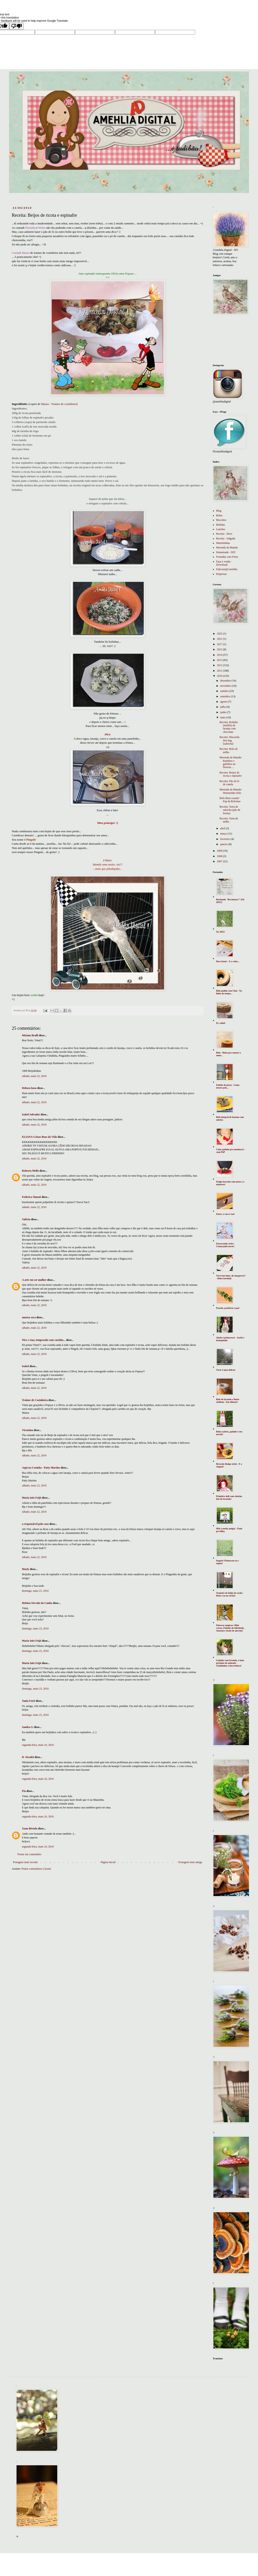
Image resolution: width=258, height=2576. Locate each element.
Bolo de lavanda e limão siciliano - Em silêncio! (227, 1400)
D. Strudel (28, 1757)
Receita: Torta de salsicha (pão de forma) (230, 810)
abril (223, 828)
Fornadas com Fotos (227, 556)
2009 (220, 850)
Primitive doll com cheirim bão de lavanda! (229, 1497)
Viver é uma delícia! (225, 1370)
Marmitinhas (223, 543)
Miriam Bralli (30, 1035)
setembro (225, 696)
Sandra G (28, 1727)
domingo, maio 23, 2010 (35, 1590)
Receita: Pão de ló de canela (229, 783)
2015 (220, 649)
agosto (224, 701)
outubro (224, 691)
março (224, 833)
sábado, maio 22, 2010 (34, 1076)
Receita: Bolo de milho (229, 750)
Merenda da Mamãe (227, 547)
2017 (220, 644)
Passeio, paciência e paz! (228, 1308)
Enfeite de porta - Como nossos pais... (227, 1086)
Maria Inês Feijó (31, 1497)
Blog (218, 510)
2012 (220, 665)
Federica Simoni (31, 1197)
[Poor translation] (16, 26)
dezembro (226, 680)
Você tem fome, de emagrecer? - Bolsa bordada (231, 1277)
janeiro (224, 844)
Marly (25, 1569)
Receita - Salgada (225, 538)
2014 (220, 654)
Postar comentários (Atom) (36, 1868)
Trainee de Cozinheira (35, 1400)
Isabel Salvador (31, 1114)
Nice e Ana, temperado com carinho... (43, 1340)
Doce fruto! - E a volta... (227, 961)
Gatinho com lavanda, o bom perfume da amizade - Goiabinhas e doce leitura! (230, 1663)
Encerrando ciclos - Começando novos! (225, 1245)
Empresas (221, 574)
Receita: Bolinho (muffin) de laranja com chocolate (229, 727)
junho (223, 712)
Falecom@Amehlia (226, 569)
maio (223, 717)
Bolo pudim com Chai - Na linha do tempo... (229, 992)
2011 (220, 670)
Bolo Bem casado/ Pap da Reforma (230, 800)
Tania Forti (28, 1700)
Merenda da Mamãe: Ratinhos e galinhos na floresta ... (231, 762)
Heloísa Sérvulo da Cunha (37, 1603)
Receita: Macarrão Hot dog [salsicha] (229, 740)
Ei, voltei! (220, 1023)
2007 (220, 861)
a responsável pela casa (35, 1523)
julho (223, 706)
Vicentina (27, 1430)
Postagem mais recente (25, 1862)
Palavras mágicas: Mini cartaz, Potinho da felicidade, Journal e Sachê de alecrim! (230, 1628)
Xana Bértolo (29, 1828)
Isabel (25, 1366)
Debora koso (29, 1088)
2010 (220, 675)
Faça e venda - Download (224, 563)
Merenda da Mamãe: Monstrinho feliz (231, 791)
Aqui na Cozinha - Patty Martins (41, 1467)
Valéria (26, 1219)
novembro (226, 685)
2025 (220, 633)
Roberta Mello (30, 1170)
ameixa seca (29, 1317)
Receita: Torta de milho (229, 820)
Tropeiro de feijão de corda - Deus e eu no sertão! (230, 1594)
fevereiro (225, 839)
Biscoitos (221, 520)
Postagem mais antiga (190, 1862)
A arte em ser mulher (34, 1279)
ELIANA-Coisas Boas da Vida (39, 1136)
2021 (220, 638)
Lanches (220, 529)
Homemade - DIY (226, 552)
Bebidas (220, 524)
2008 (220, 856)
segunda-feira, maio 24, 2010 (38, 1744)
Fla (24, 1791)
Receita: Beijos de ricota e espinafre (231, 774)
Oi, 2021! (220, 932)
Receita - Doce (224, 533)
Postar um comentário (29, 1854)
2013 (220, 660)
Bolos (219, 515)
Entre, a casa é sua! (225, 1214)
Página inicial (108, 1862)
